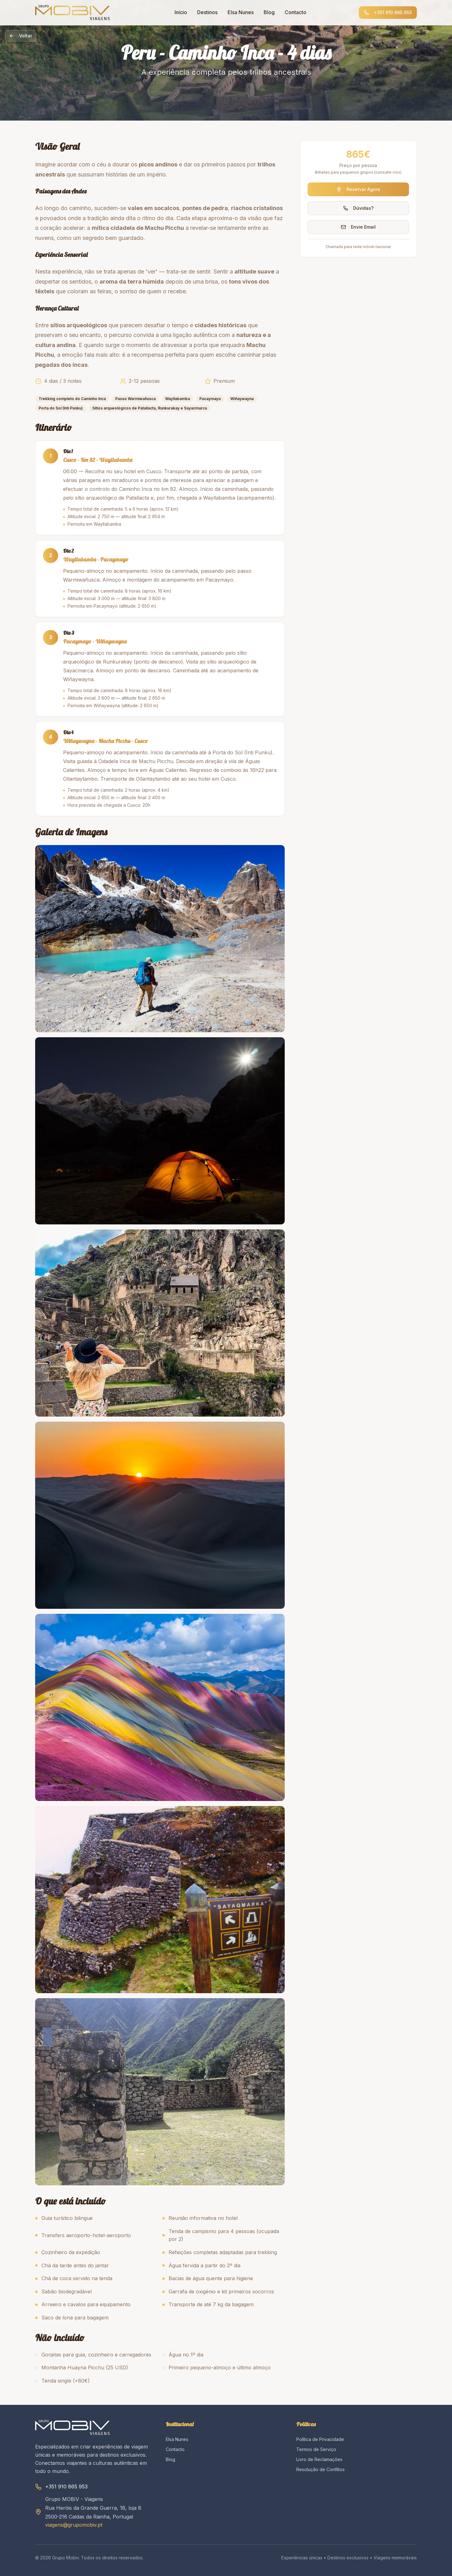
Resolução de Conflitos (320, 2469)
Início (181, 12)
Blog (269, 12)
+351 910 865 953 (66, 2486)
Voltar (20, 35)
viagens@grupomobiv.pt (73, 2525)
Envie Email (358, 227)
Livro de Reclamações (319, 2459)
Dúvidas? (358, 208)
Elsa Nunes (241, 12)
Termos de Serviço (316, 2449)
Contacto (295, 12)
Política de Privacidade (320, 2439)
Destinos (207, 12)
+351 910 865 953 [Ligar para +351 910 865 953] (388, 12)
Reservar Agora (358, 189)
